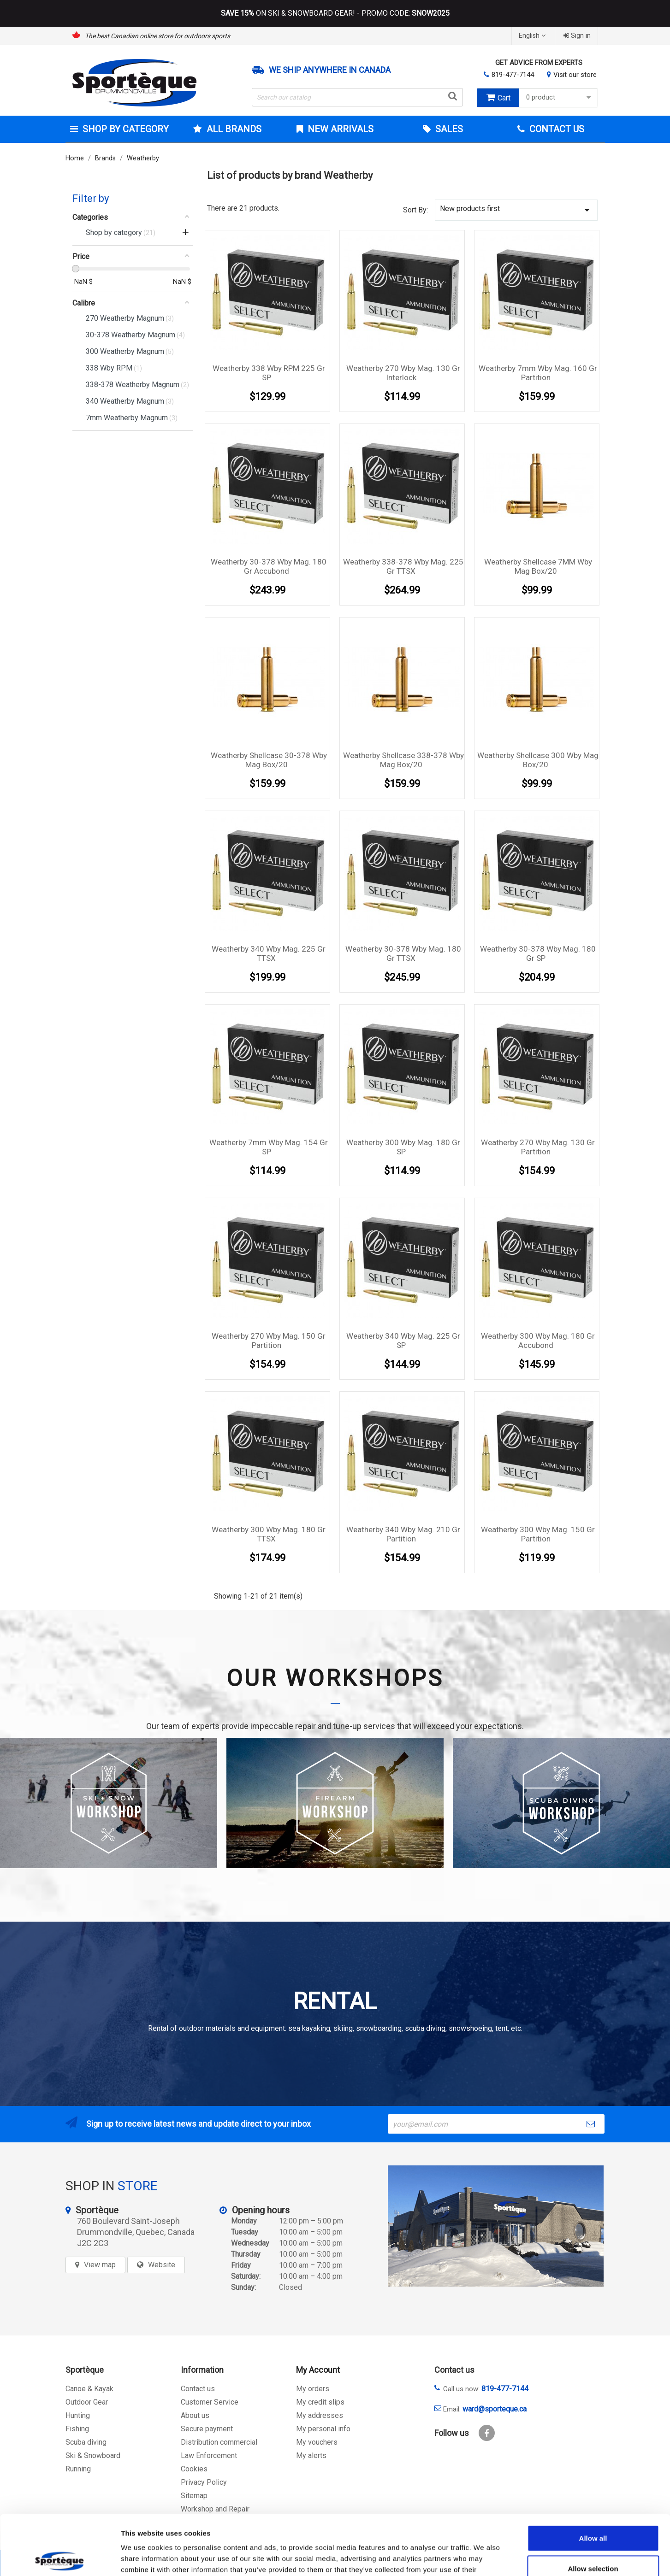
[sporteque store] (496, 2226)
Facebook (487, 2433)
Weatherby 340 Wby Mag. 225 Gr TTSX (269, 953)
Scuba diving (86, 2442)
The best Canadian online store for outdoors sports (157, 36)
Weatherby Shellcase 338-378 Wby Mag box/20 (403, 760)
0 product (559, 97)
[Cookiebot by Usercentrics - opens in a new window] (59, 2558)
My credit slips (320, 2402)
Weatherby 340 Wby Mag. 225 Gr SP (403, 1340)
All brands (232, 129)
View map (100, 2264)
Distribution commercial (219, 2442)
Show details (483, 2558)
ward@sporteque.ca (494, 2409)
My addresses (319, 2415)
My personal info (323, 2428)
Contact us (198, 2388)
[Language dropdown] (533, 35)
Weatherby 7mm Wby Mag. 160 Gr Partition (538, 373)
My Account (318, 2370)
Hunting (77, 2415)
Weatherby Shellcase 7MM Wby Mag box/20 (538, 566)
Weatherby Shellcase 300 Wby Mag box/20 (538, 760)
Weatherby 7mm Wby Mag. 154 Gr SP (268, 1147)
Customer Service (209, 2402)
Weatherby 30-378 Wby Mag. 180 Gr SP (538, 953)
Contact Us (555, 129)
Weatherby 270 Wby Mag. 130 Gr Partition (538, 1147)
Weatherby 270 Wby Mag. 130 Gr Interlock (403, 373)
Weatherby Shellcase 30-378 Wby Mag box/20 (269, 760)
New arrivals (339, 129)
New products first (516, 210)
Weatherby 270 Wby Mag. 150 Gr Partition (269, 1340)
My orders (312, 2388)
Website (161, 2264)
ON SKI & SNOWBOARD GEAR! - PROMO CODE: (335, 13)
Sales (448, 129)
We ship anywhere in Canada (330, 70)
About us (195, 2415)
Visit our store (575, 75)
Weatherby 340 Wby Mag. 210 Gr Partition (403, 1534)
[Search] (357, 97)
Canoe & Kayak (89, 2388)
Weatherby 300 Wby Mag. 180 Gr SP (403, 1147)
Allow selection (593, 2508)
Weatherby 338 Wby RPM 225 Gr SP (269, 373)
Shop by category (124, 129)
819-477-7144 (513, 75)
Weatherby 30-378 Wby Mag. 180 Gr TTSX (403, 953)
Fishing (77, 2428)
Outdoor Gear (86, 2402)
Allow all (593, 2478)
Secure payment (207, 2428)
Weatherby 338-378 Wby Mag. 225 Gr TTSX (403, 566)
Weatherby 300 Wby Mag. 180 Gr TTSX (269, 1534)
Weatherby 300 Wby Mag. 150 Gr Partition (538, 1534)
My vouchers (317, 2442)
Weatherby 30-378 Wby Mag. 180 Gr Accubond (268, 566)
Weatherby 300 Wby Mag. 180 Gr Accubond (538, 1340)
